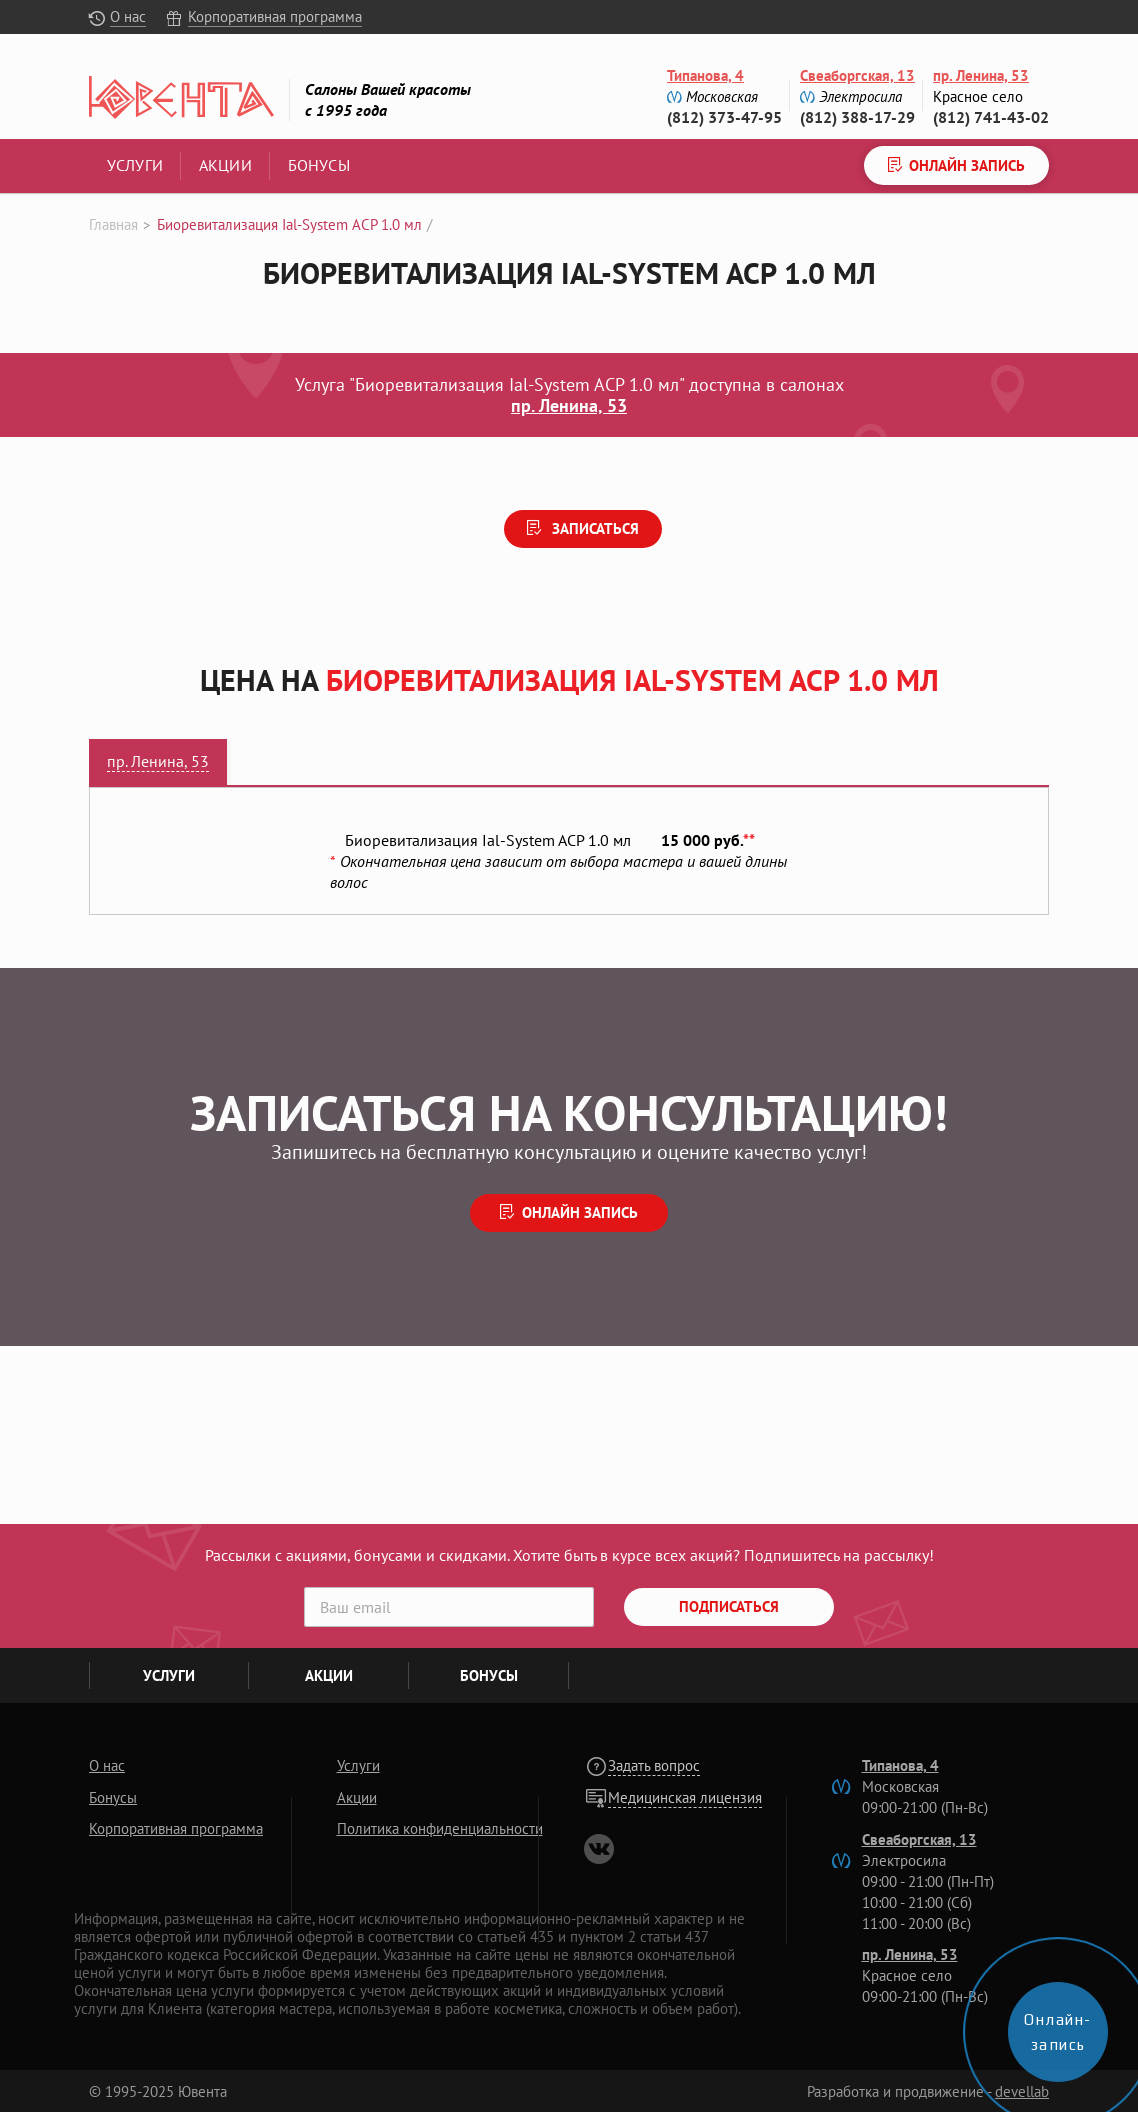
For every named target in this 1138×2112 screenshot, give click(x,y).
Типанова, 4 (705, 75)
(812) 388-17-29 (857, 117)
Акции (225, 165)
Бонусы (319, 165)
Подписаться (729, 1606)
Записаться (593, 528)
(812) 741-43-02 (991, 117)
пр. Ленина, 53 (981, 75)
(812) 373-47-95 (724, 117)
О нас (128, 16)
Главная (113, 224)
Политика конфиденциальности (440, 1828)
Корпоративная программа (275, 16)
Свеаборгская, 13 (857, 75)
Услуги (135, 165)
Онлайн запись (580, 1212)
